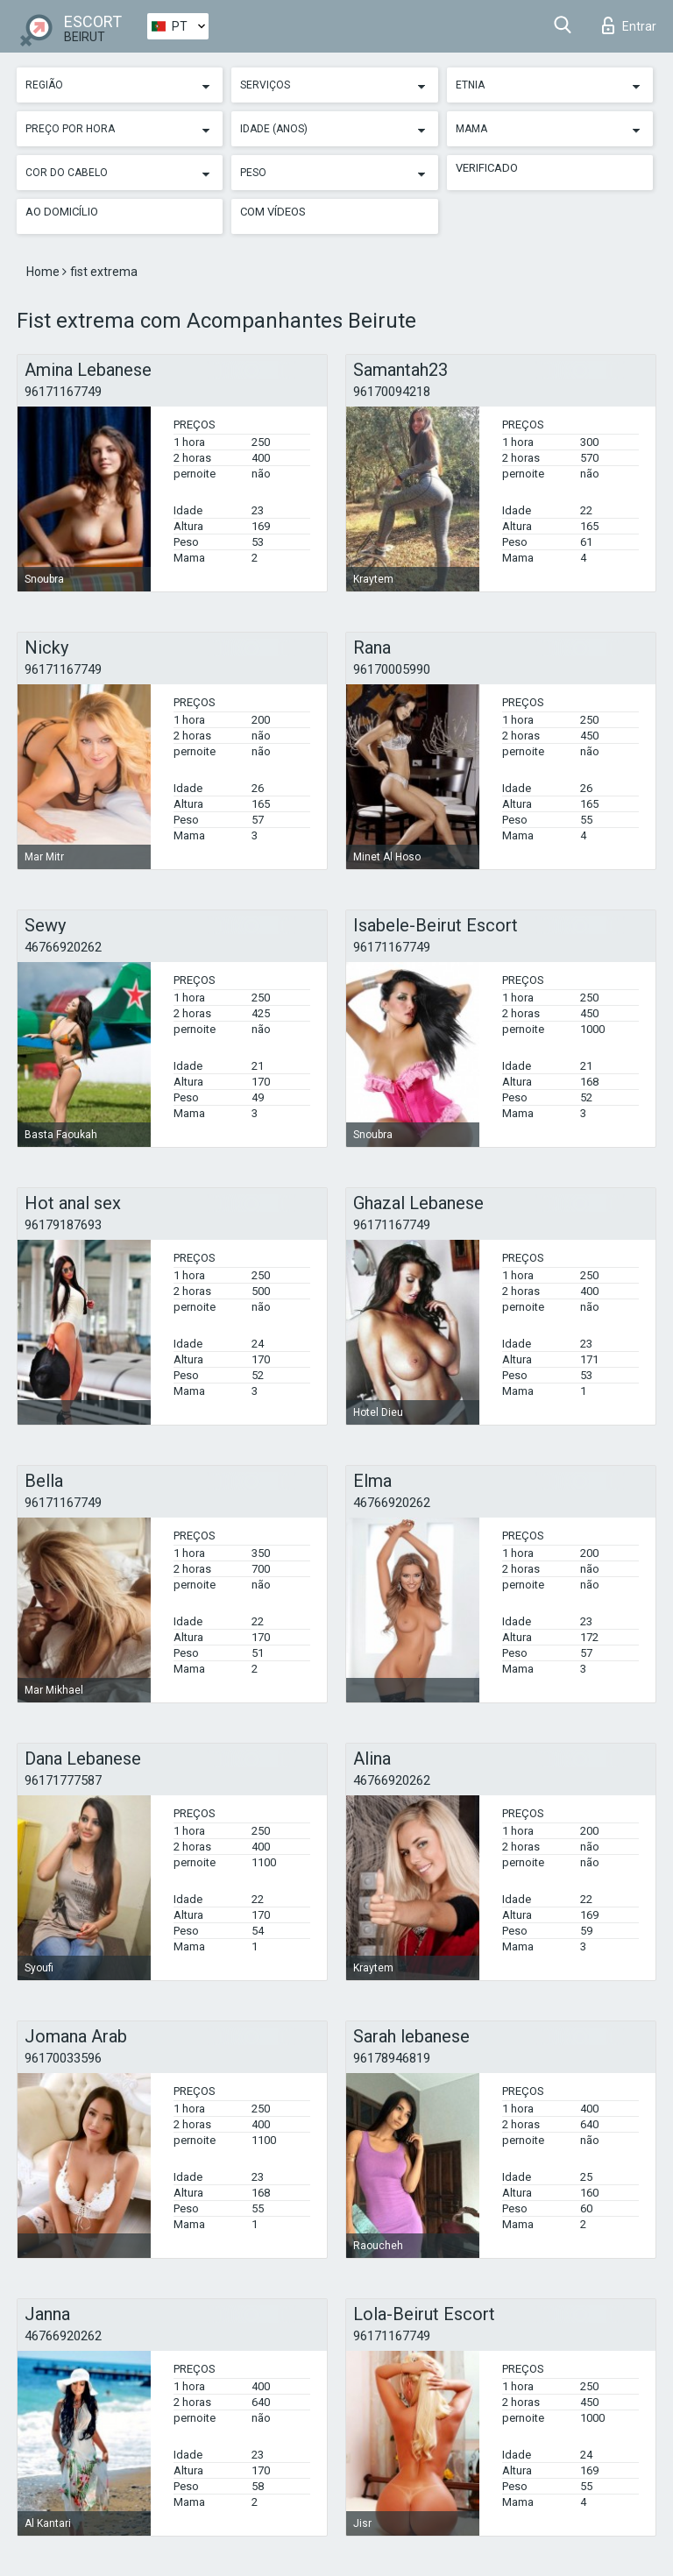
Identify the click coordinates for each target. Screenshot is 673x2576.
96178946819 (391, 2058)
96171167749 (63, 392)
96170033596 (63, 2058)
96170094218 (391, 392)
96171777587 (63, 1780)
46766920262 (63, 947)
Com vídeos (273, 211)
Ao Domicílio (61, 211)
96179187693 (63, 1225)
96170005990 (391, 669)
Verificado (487, 167)
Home (44, 272)
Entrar (629, 25)
